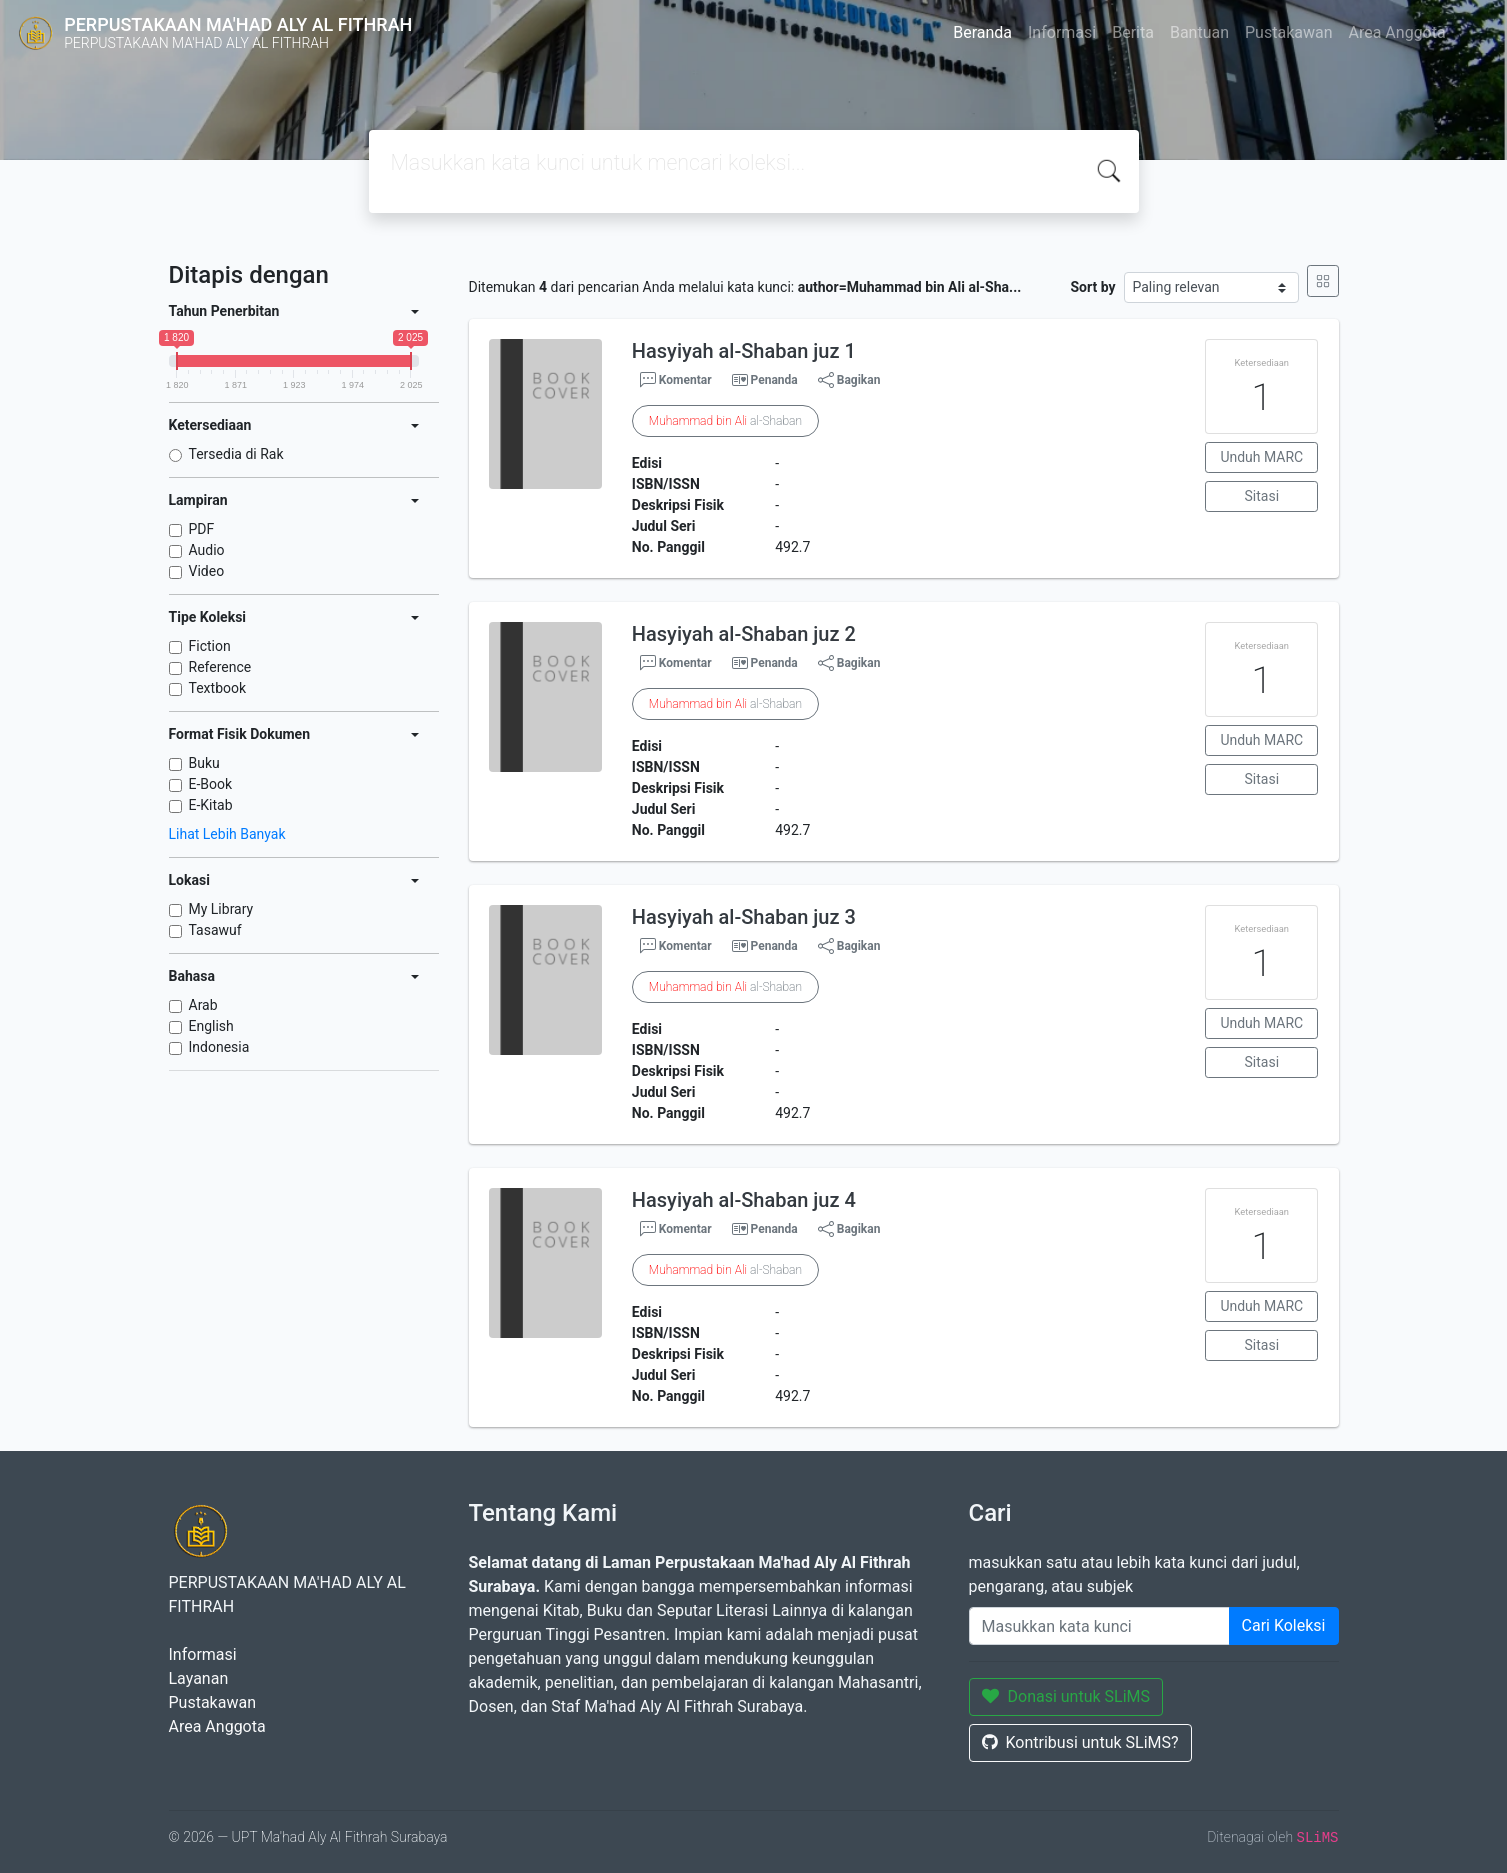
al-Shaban (725, 421)
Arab (203, 1005)
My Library (221, 909)
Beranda (982, 32)
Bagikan (849, 380)
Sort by (1092, 287)
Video (207, 571)
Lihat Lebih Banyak (227, 834)
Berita (1133, 32)
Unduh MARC (1261, 457)
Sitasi (1262, 496)
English (211, 1026)
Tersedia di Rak (236, 454)
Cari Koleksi (1284, 1625)
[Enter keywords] (1099, 1626)
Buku (204, 763)
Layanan (199, 1678)
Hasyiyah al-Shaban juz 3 (744, 917)
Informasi (1062, 32)
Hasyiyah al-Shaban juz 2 (744, 634)
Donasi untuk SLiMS (1066, 1696)
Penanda (774, 380)
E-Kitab (211, 805)
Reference (220, 667)
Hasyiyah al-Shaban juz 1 (744, 351)
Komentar (676, 380)
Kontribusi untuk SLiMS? (1080, 1742)
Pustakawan (1288, 32)
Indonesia (219, 1047)
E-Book (211, 784)
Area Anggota (1397, 32)
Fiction (210, 646)
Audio (207, 550)
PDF (202, 529)
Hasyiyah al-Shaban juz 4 (744, 1200)
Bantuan (1199, 32)
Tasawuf (215, 930)
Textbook (218, 688)
